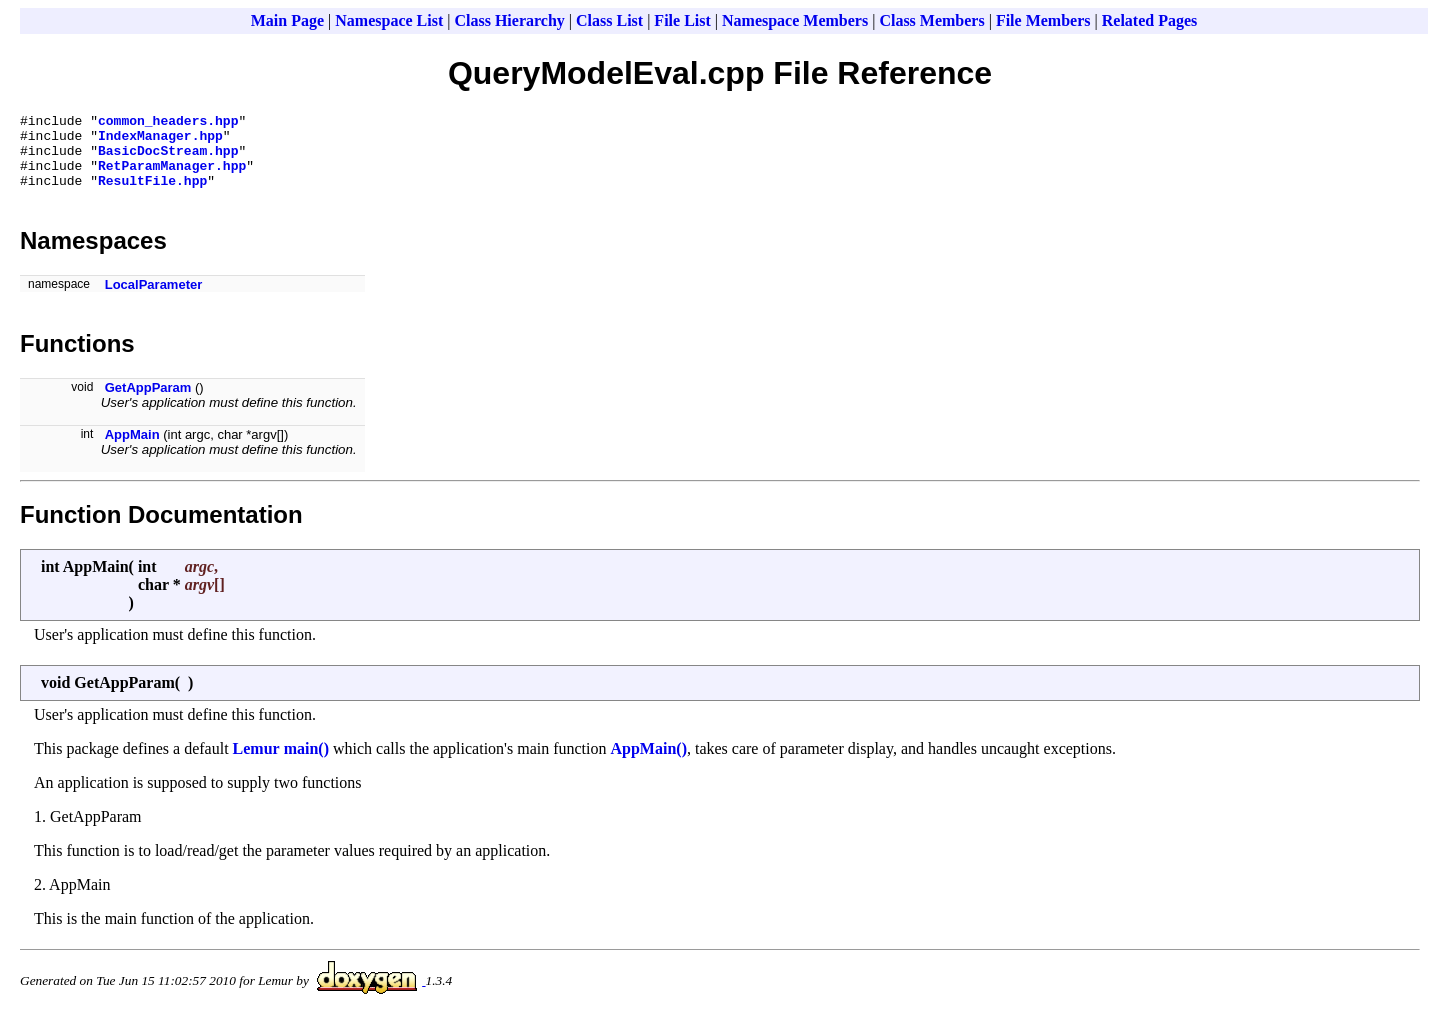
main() (306, 763)
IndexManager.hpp (160, 141)
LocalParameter (154, 299)
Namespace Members (795, 20)
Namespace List (389, 20)
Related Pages (1150, 20)
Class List (609, 20)
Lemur (256, 763)
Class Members (931, 20)
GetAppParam (148, 402)
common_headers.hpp (168, 123)
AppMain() (649, 763)
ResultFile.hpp (152, 195)
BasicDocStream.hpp (168, 159)
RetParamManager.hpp (172, 177)
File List (682, 20)
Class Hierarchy (509, 20)
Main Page (287, 20)
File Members (1043, 20)
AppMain (132, 449)
